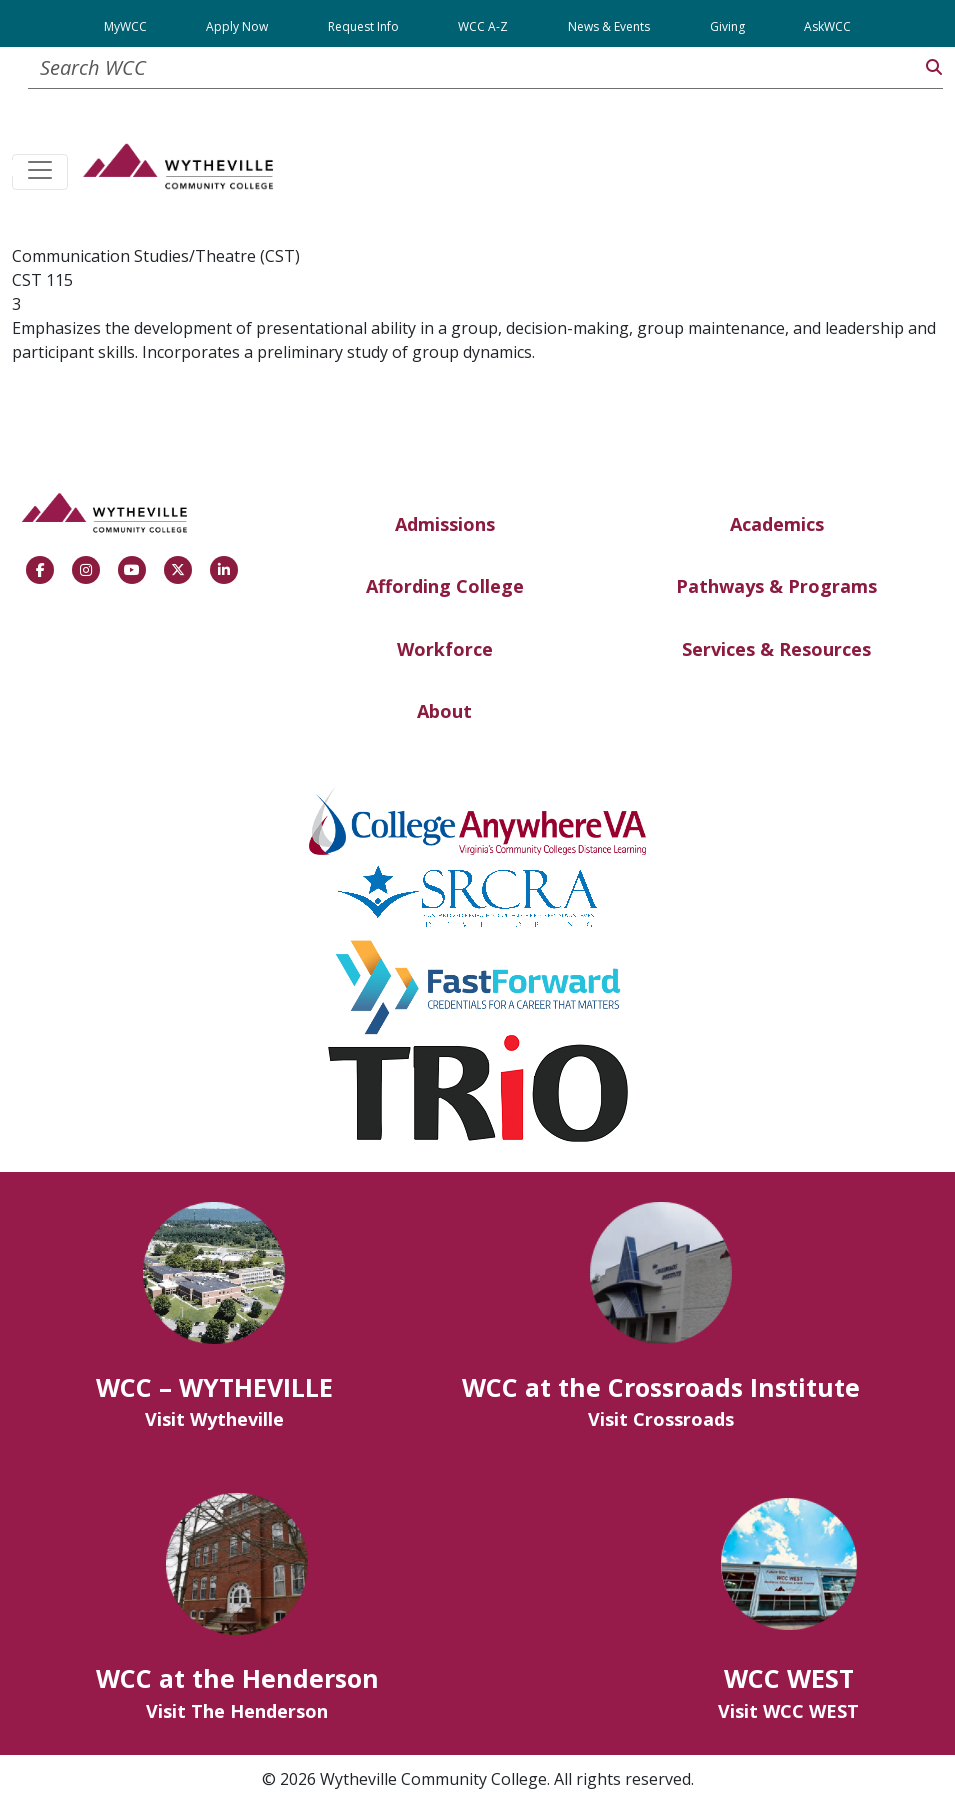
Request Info (363, 26)
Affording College (445, 586)
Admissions (445, 524)
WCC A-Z (483, 26)
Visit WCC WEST (788, 1711)
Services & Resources (776, 649)
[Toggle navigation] (40, 172)
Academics (777, 524)
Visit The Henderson (237, 1711)
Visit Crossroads (661, 1419)
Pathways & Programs (776, 586)
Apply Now (237, 26)
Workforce (445, 649)
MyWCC (125, 26)
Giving (727, 26)
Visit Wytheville (214, 1419)
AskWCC (827, 26)
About (444, 711)
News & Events (609, 26)
